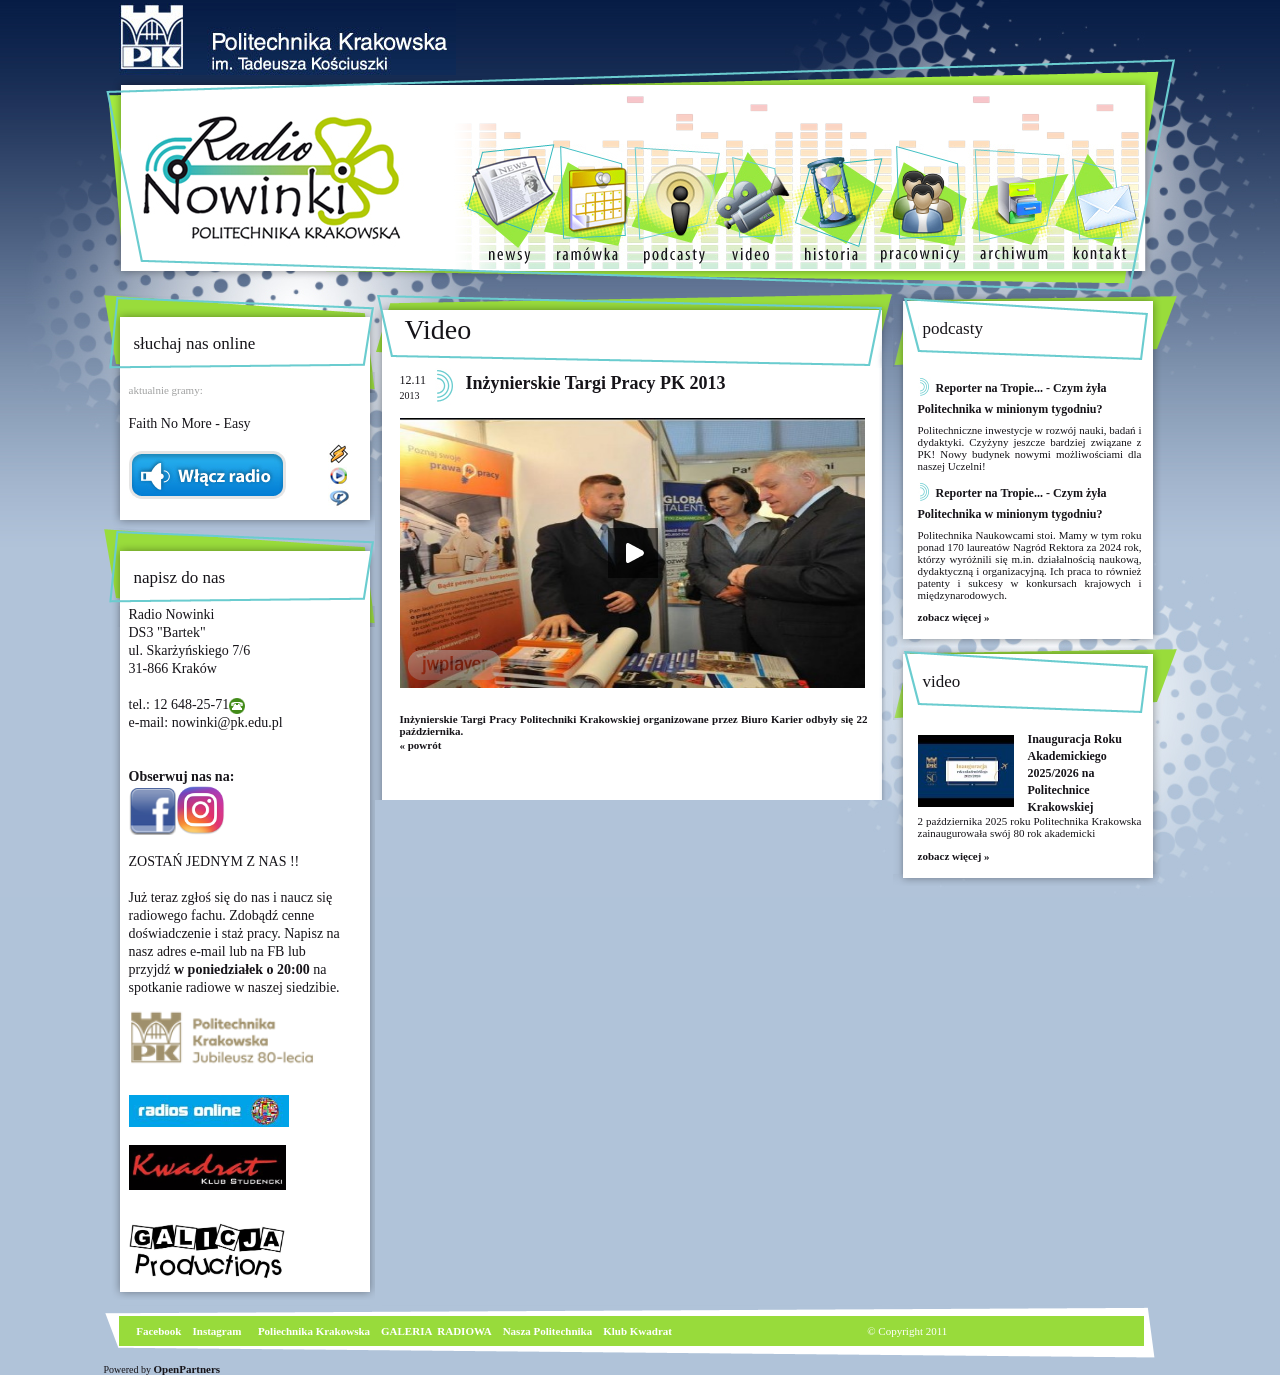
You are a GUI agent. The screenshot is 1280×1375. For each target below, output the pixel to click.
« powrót (421, 745)
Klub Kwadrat (637, 1331)
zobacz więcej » (954, 617)
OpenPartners (187, 1369)
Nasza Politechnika (548, 1331)
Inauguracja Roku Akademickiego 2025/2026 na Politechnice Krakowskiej (1075, 773)
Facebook (158, 1331)
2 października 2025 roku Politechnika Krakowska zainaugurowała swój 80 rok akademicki (1030, 827)
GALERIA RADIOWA (436, 1331)
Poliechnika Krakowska (315, 1331)
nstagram (219, 1331)
